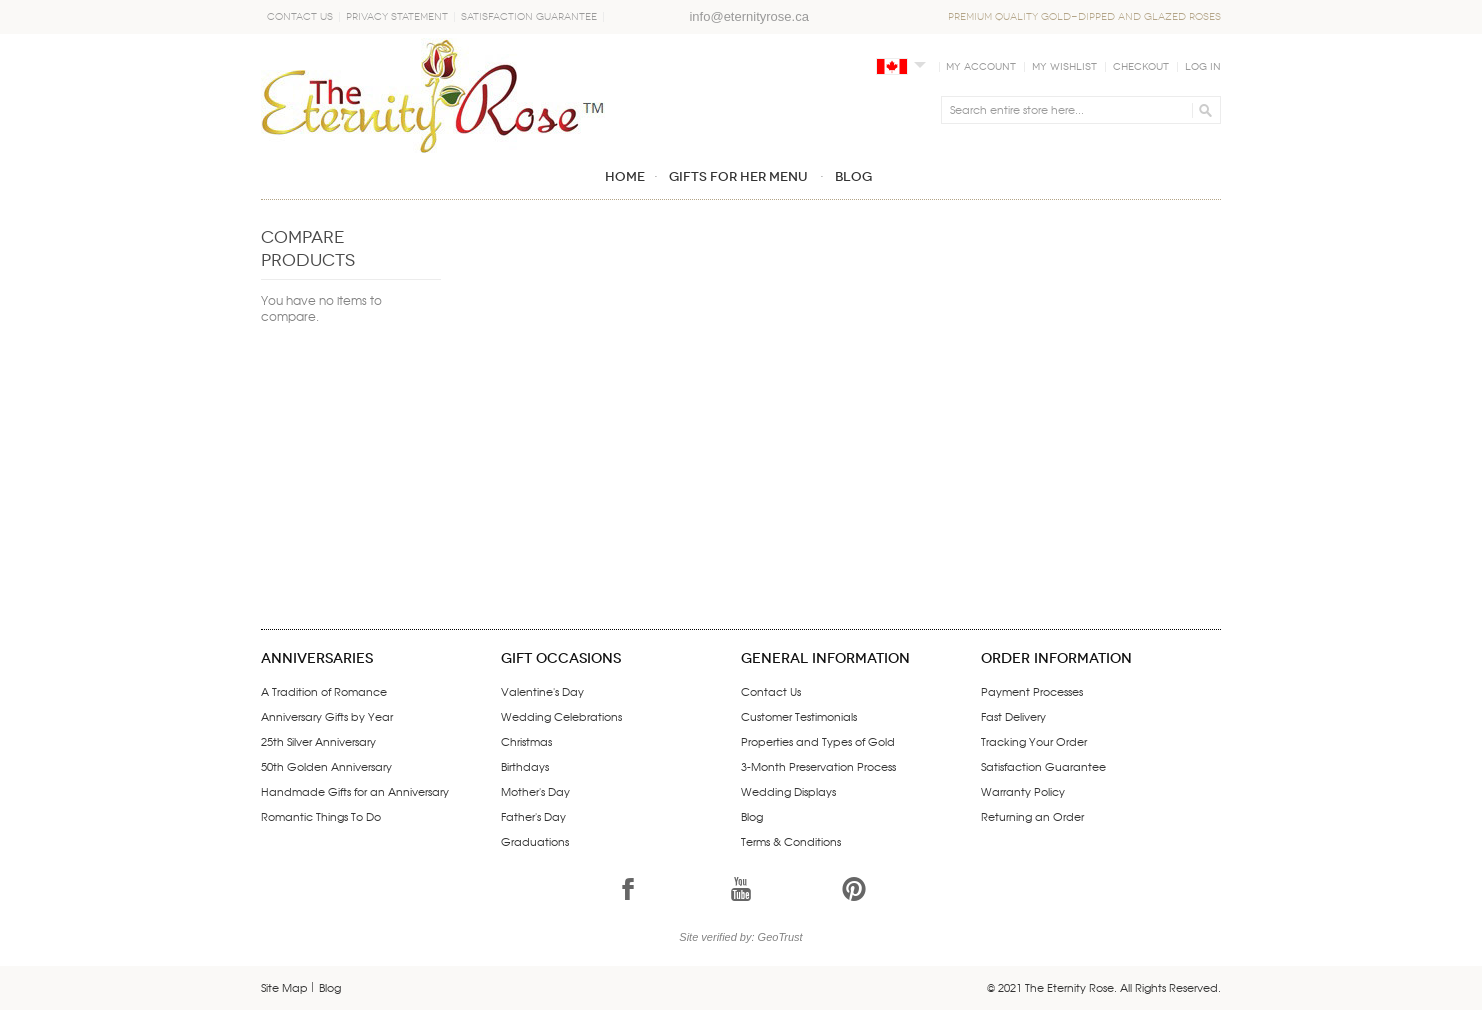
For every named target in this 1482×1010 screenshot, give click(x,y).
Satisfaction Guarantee (529, 17)
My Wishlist (1064, 67)
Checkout (1141, 67)
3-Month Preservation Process (818, 766)
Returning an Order (1032, 816)
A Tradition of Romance (324, 691)
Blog (752, 816)
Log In (1203, 67)
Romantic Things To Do (321, 816)
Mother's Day (535, 791)
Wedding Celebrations (561, 716)
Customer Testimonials (799, 716)
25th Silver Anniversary (318, 741)
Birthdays (525, 766)
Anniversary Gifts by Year (327, 716)
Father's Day (533, 816)
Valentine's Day (542, 691)
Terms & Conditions (791, 841)
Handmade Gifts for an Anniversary (355, 791)
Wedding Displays (788, 791)
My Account (981, 67)
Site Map (284, 987)
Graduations (535, 841)
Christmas (526, 741)
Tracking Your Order (1034, 741)
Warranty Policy (1023, 791)
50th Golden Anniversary (326, 766)
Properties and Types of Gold (818, 741)
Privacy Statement (397, 17)
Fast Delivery (1013, 716)
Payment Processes (1032, 691)
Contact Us (300, 17)
